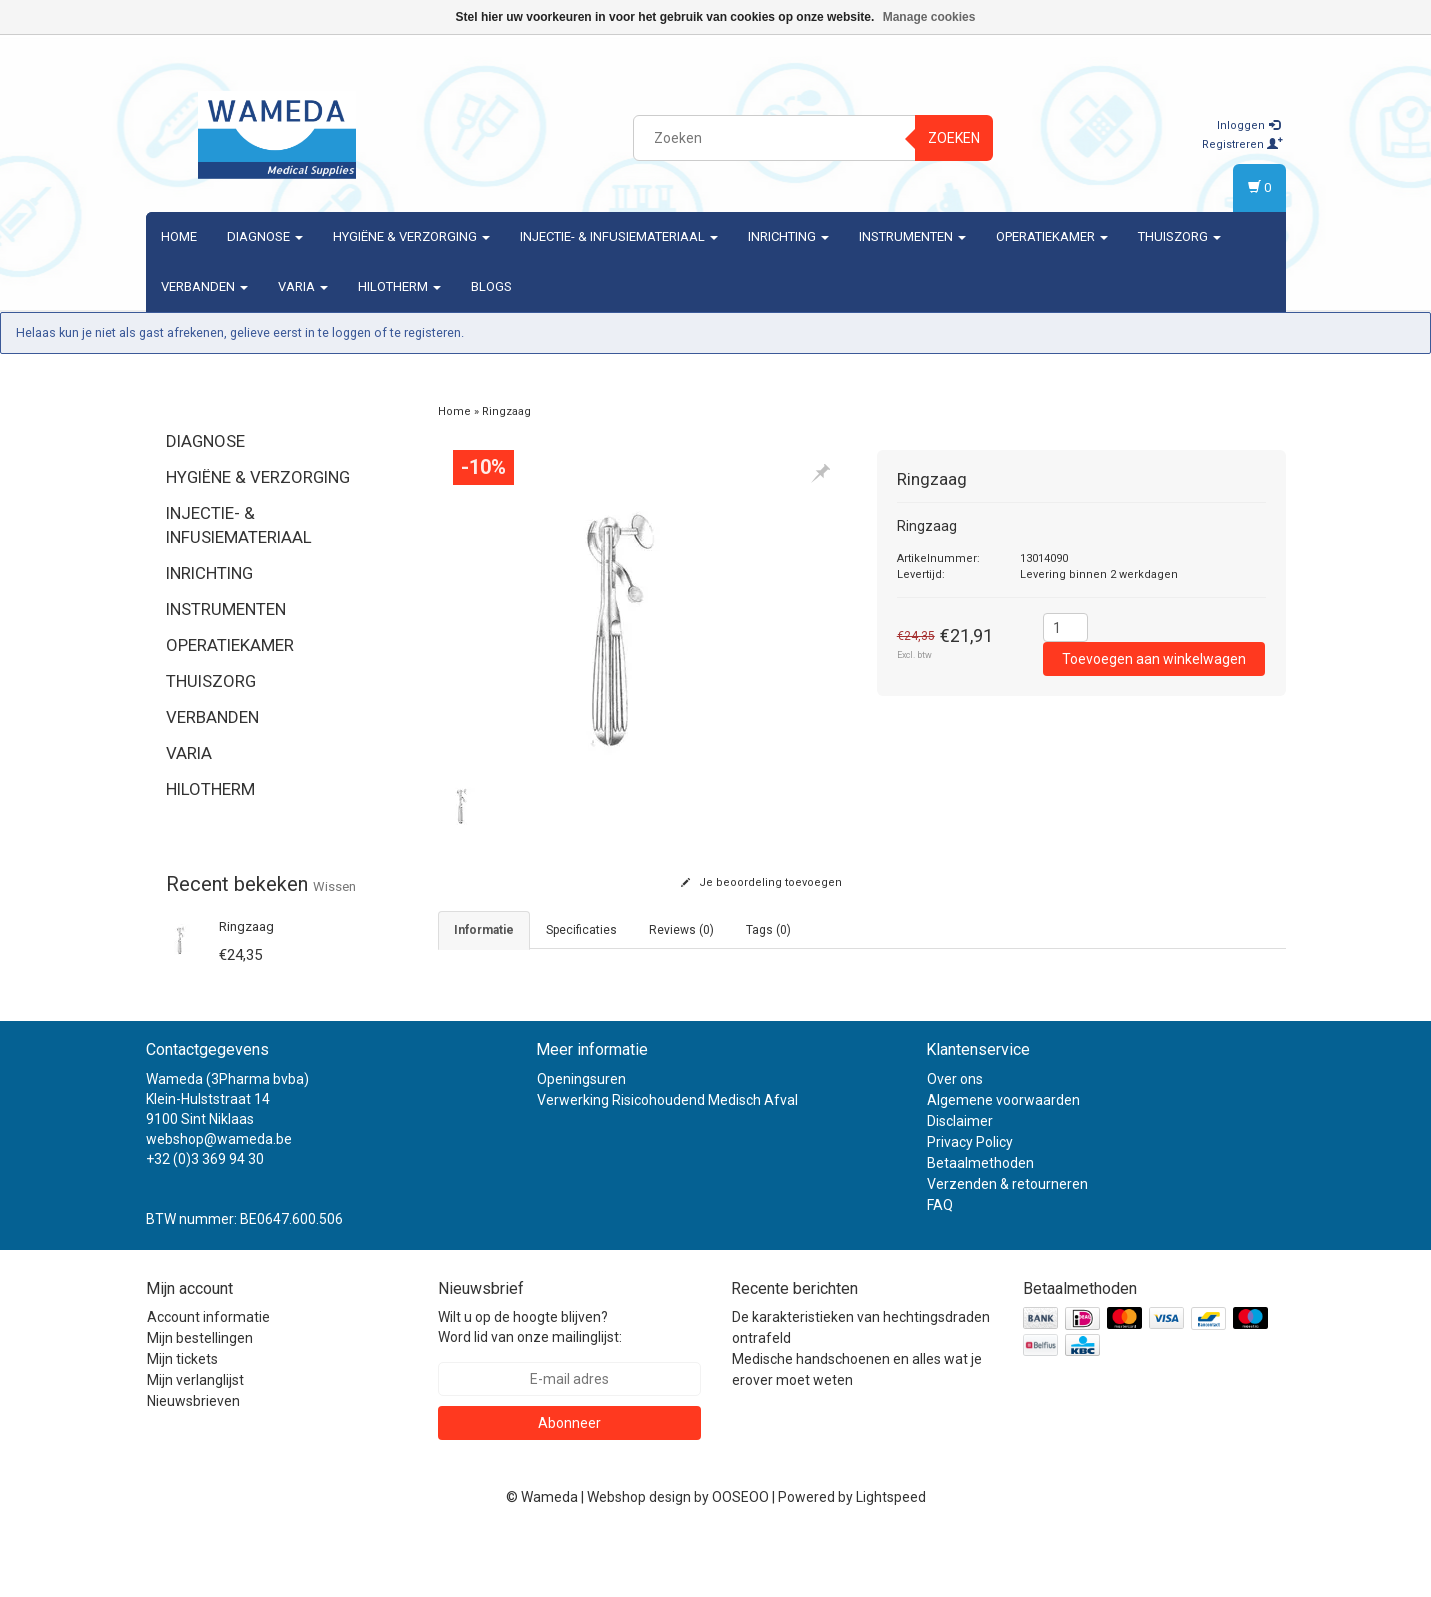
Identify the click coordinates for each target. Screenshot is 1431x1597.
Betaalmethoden (980, 1225)
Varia (303, 286)
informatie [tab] (484, 930)
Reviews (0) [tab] (681, 930)
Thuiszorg (1179, 236)
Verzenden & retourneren (1007, 1246)
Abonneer (569, 1485)
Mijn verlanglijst (195, 1442)
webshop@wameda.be (219, 1201)
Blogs (491, 286)
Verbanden (204, 286)
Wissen (334, 886)
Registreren (1242, 144)
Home (179, 236)
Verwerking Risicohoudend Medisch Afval (667, 1162)
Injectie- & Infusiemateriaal (619, 236)
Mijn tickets (182, 1421)
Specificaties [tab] (581, 930)
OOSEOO (740, 1559)
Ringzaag (246, 926)
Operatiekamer (1052, 236)
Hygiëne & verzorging (411, 236)
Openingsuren (581, 1141)
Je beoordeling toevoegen (761, 882)
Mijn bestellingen (200, 1400)
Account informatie (208, 1379)
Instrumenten (912, 236)
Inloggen (1248, 125)
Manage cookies (929, 17)
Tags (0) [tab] (768, 930)
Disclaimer (960, 1183)
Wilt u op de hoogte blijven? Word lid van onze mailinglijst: (530, 1389)
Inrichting (788, 236)
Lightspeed (891, 1559)
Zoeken (954, 138)
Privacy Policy (970, 1204)
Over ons (955, 1141)
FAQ (940, 1267)
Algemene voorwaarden (1003, 1162)
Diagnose (265, 236)
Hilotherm (399, 286)
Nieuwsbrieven (193, 1463)
